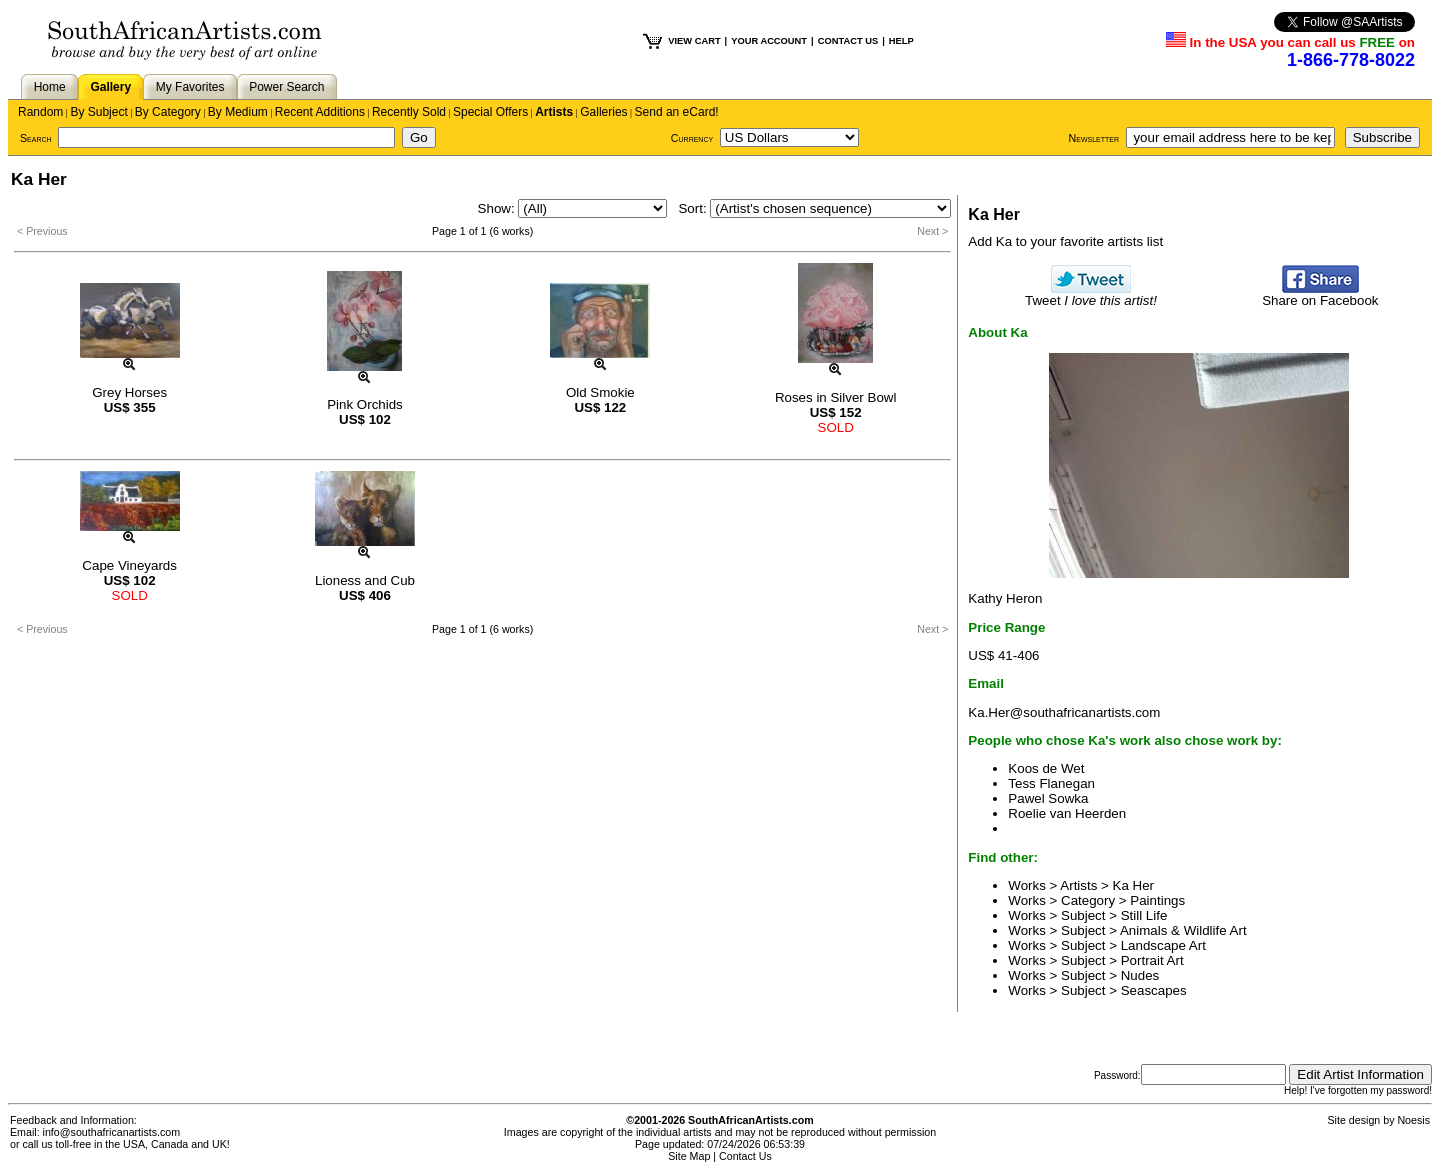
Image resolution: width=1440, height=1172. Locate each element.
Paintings (1157, 900)
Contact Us (745, 1156)
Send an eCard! (677, 112)
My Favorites (190, 87)
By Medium (238, 112)
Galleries (603, 112)
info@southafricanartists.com (112, 1132)
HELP (901, 41)
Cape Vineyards (129, 565)
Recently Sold (409, 112)
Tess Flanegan (1051, 783)
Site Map (689, 1156)
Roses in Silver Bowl (835, 397)
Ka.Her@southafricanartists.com (1064, 712)
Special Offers (490, 112)
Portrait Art (1152, 960)
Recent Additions (320, 112)
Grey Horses (129, 392)
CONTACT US (848, 41)
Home (50, 87)
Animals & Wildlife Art (1183, 930)
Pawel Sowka (1048, 798)
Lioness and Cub (365, 580)
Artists (554, 112)
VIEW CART (694, 41)
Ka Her (1133, 885)
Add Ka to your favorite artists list (1065, 241)
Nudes (1140, 975)
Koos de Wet (1046, 768)
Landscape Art (1163, 945)
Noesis (1413, 1120)
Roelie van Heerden (1067, 813)
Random (40, 112)
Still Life (1144, 915)
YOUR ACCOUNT (769, 41)
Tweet (1091, 294)
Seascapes (1154, 990)
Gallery (110, 87)
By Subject (98, 112)
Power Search (286, 87)
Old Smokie (600, 392)
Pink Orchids (365, 404)
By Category (168, 112)
